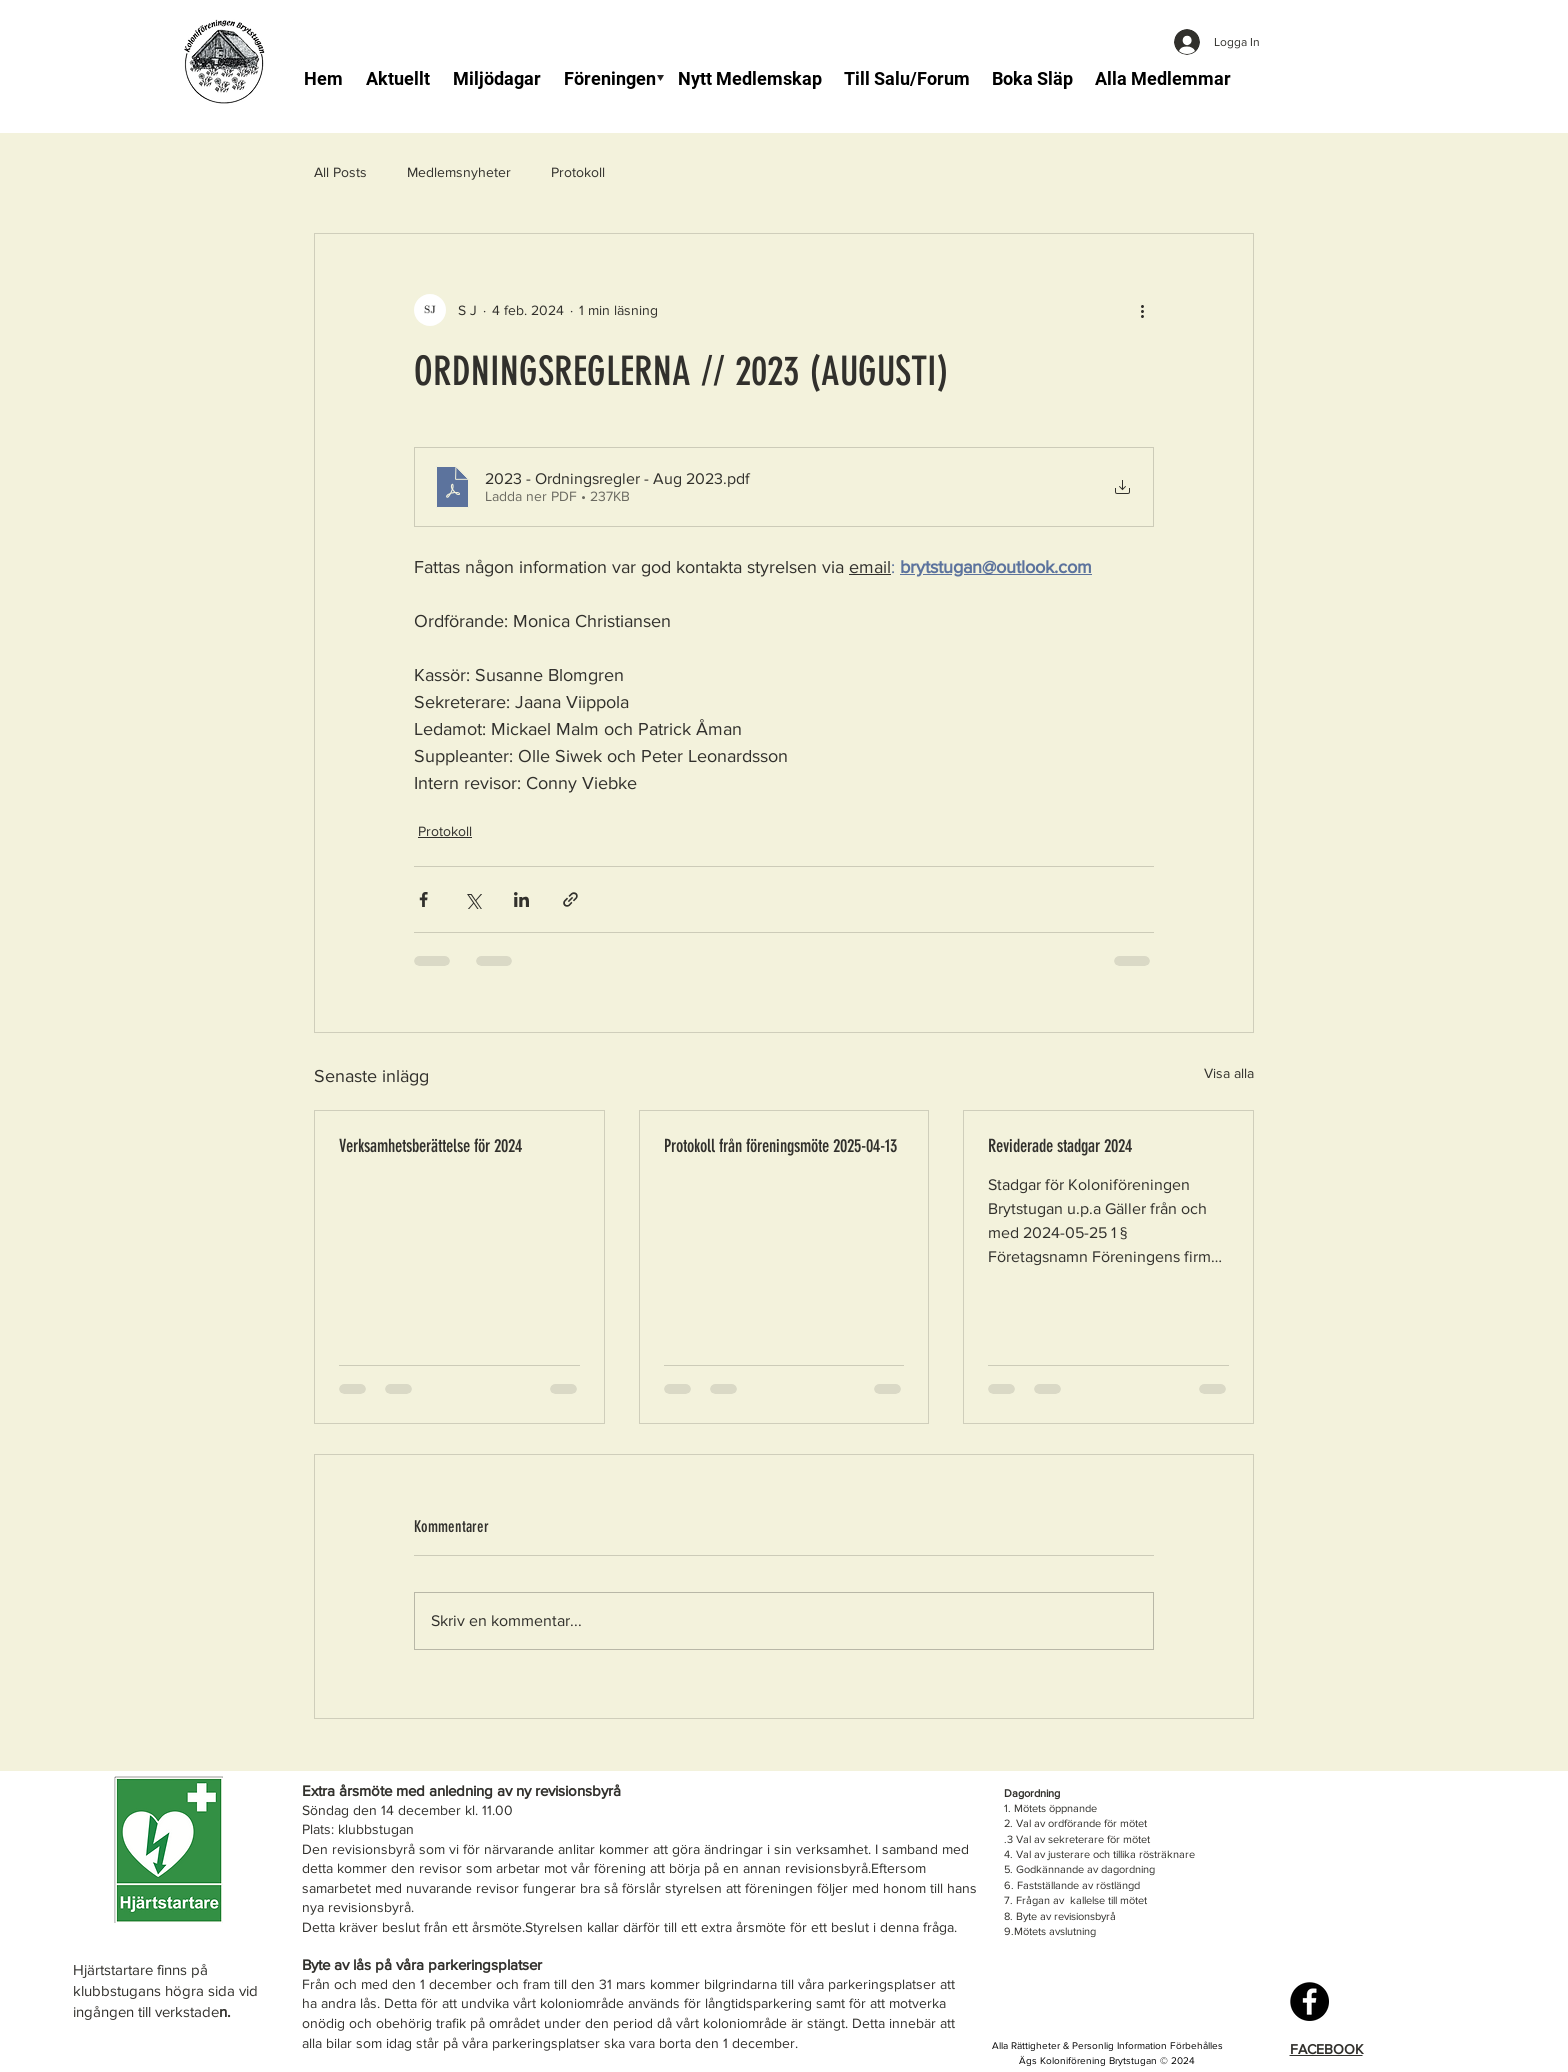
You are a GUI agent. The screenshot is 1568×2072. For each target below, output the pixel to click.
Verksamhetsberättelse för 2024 (430, 1146)
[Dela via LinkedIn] (521, 899)
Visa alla (1229, 1073)
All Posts (340, 172)
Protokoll (578, 172)
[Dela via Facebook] (423, 899)
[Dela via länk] (570, 899)
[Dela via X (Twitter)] (472, 899)
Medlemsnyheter (459, 172)
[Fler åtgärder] (1142, 310)
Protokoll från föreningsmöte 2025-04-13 (780, 1146)
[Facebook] (1309, 2001)
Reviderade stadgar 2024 (1060, 1146)
